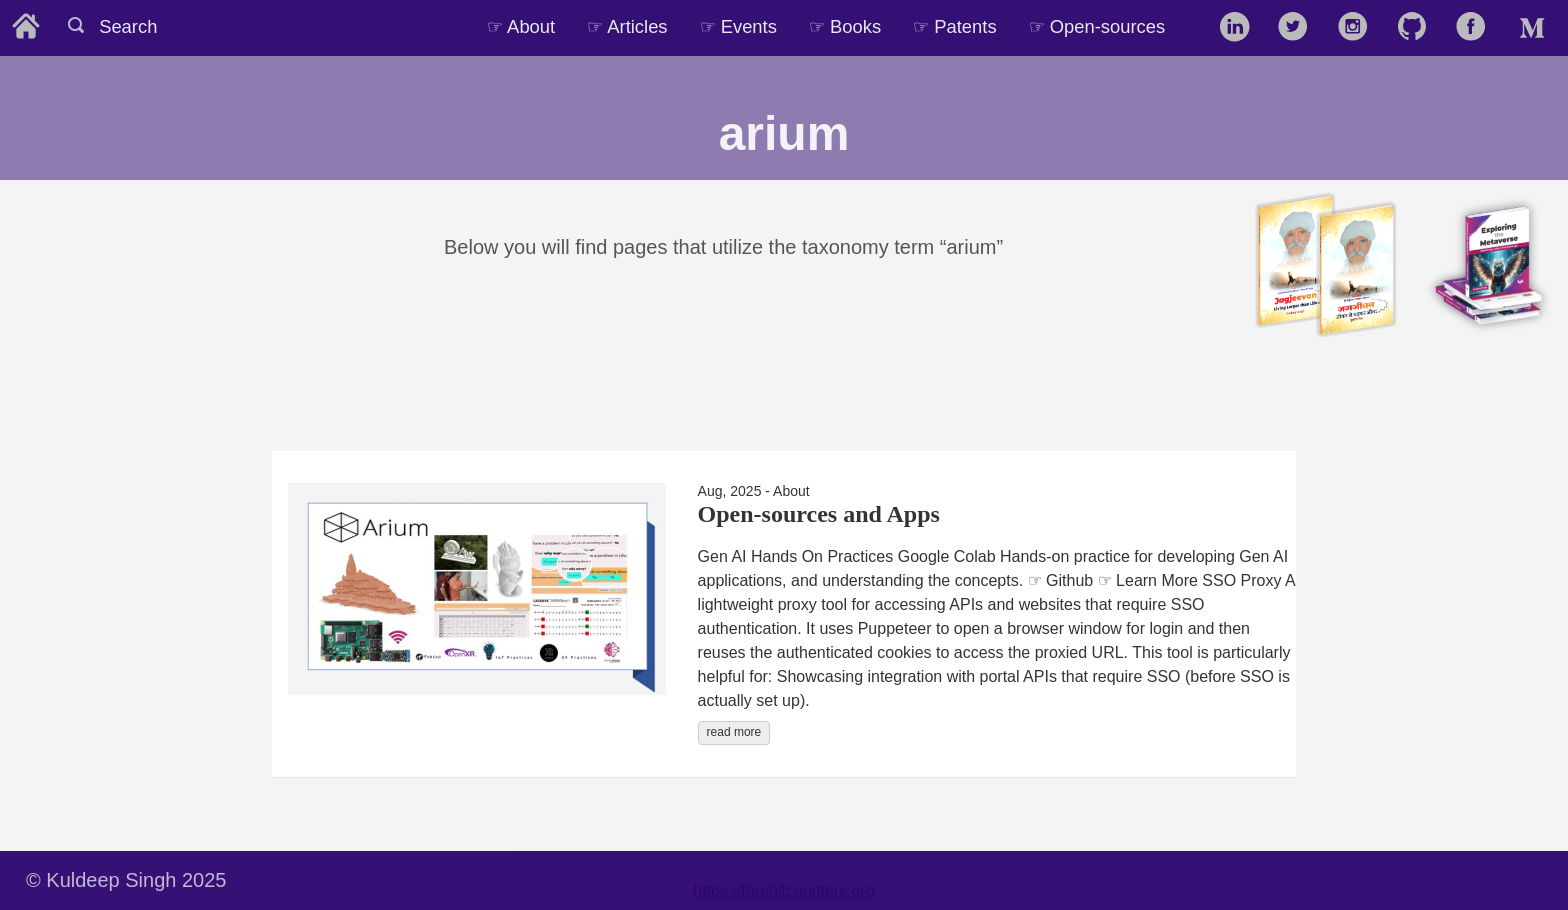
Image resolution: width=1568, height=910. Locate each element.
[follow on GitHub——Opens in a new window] (1418, 28)
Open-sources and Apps (819, 514)
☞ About (521, 26)
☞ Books (845, 26)
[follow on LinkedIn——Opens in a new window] (1240, 28)
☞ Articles (627, 26)
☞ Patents (954, 26)
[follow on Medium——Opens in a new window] (1536, 28)
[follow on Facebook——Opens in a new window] (1477, 28)
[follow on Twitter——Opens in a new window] (1299, 28)
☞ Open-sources (1097, 26)
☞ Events (738, 26)
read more (734, 732)
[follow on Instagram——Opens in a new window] (1359, 28)
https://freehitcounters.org (783, 890)
